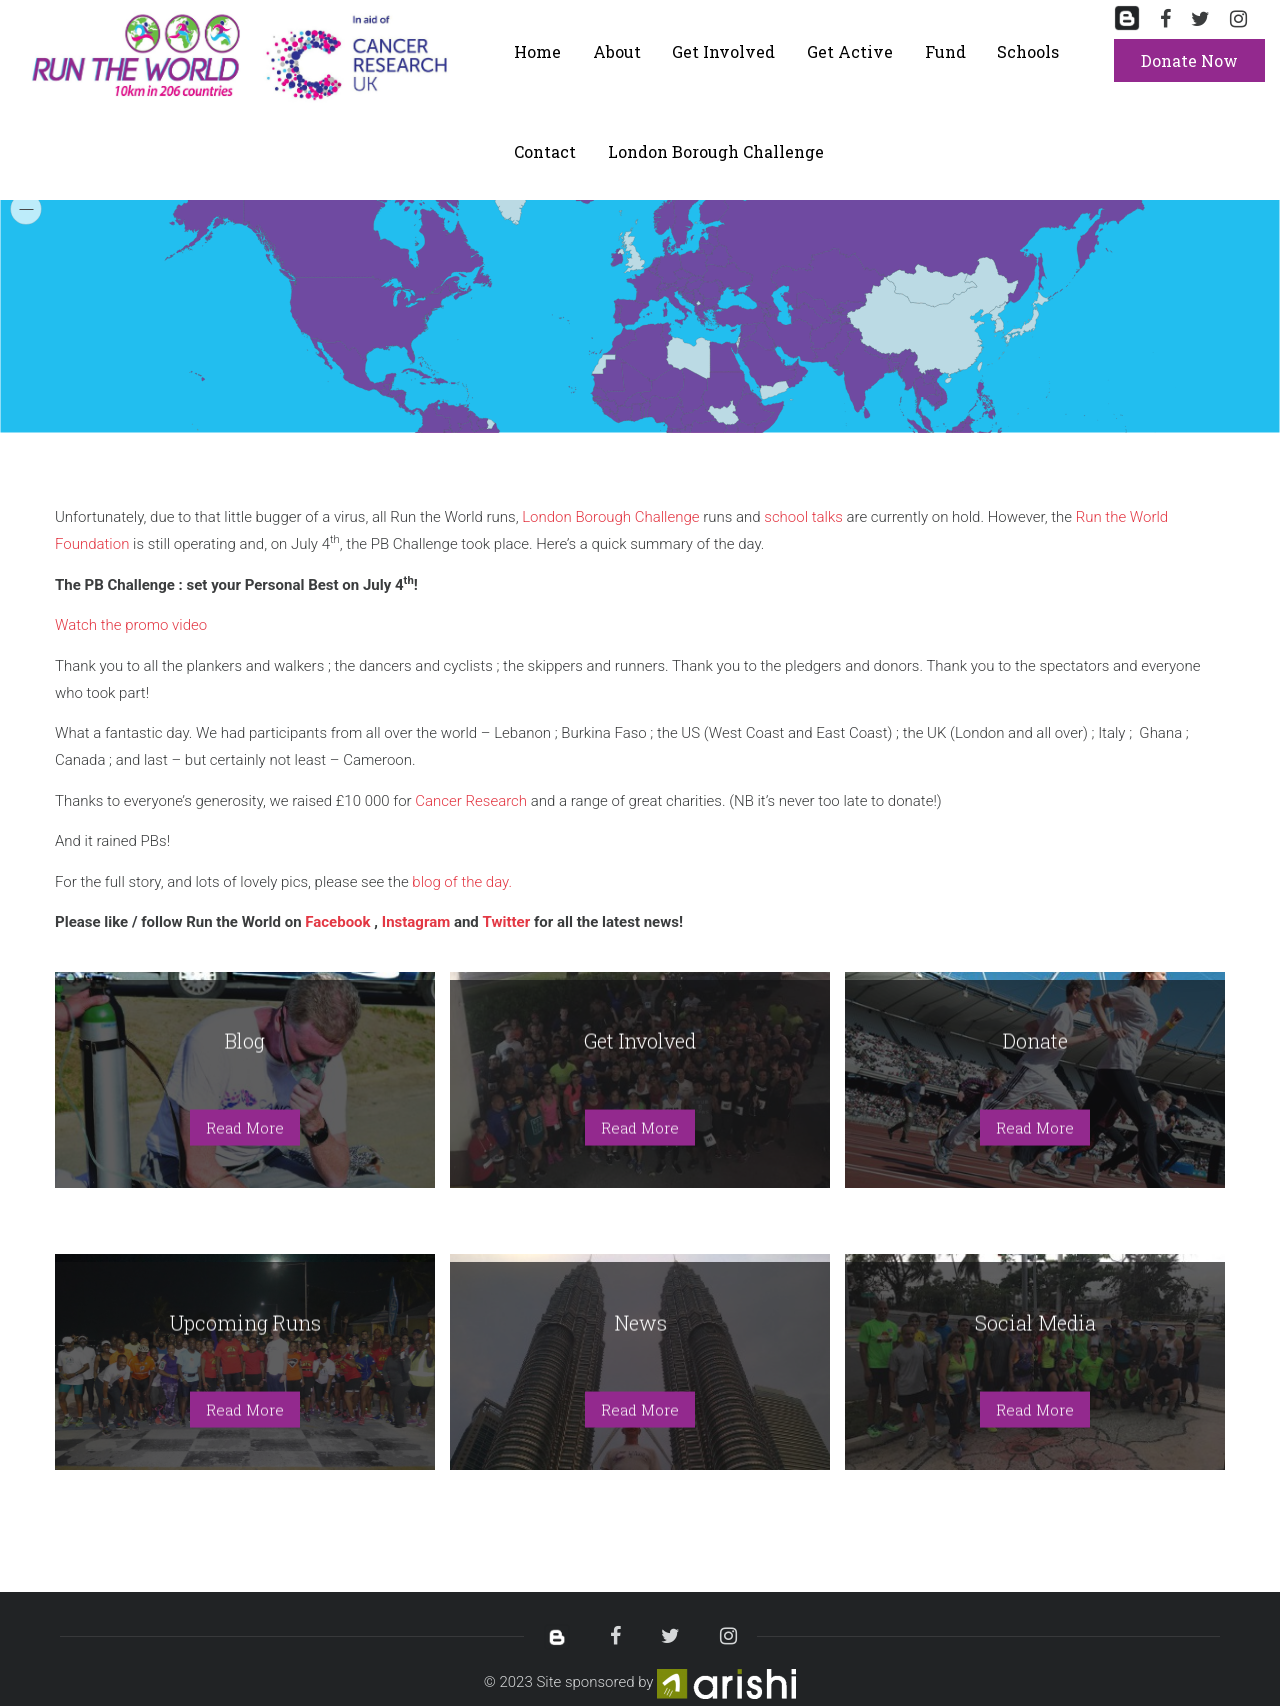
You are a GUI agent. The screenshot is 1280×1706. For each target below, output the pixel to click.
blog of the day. (462, 882)
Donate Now (1189, 60)
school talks (803, 517)
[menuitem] (830, 333)
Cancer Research (471, 801)
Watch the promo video (131, 625)
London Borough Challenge (610, 517)
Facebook (337, 922)
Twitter (507, 922)
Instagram (416, 922)
